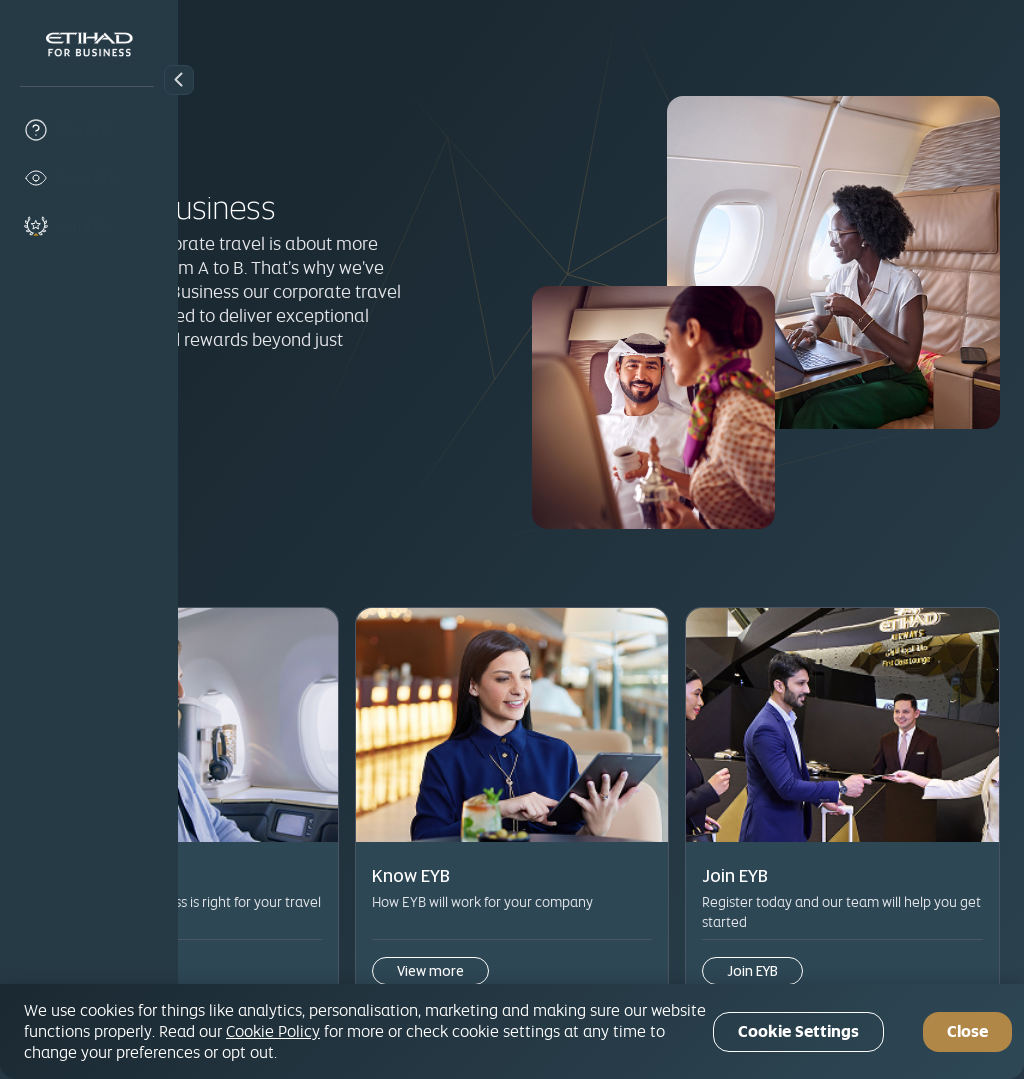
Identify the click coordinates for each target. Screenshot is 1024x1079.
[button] (179, 80)
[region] (512, 1031)
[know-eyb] (89, 178)
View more (277, 927)
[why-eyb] (89, 130)
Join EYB (261, 433)
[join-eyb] (89, 226)
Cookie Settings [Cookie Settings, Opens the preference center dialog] (798, 1031)
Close (967, 1031)
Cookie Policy (273, 1031)
